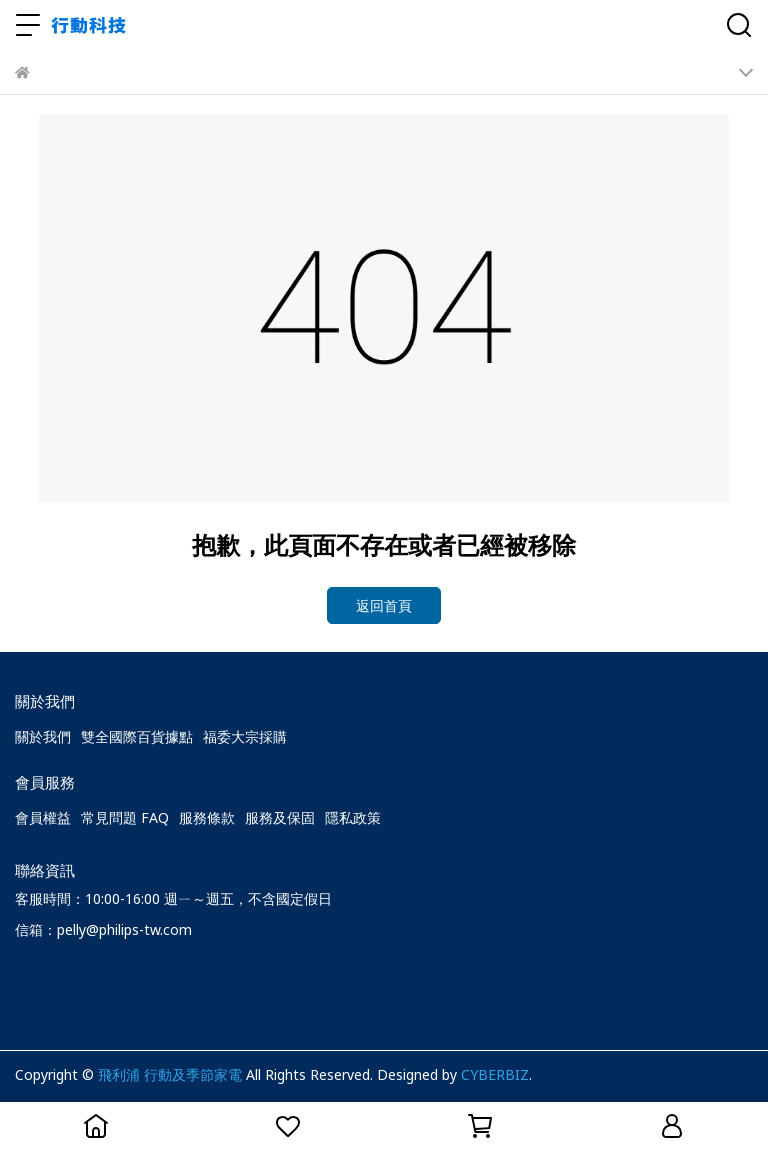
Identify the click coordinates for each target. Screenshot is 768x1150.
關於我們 (43, 736)
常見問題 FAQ (125, 817)
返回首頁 (384, 605)
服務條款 (207, 817)
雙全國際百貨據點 (137, 736)
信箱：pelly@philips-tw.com (103, 929)
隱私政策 (353, 817)
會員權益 (43, 817)
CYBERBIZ (495, 1074)
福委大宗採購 (245, 736)
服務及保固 (280, 817)
